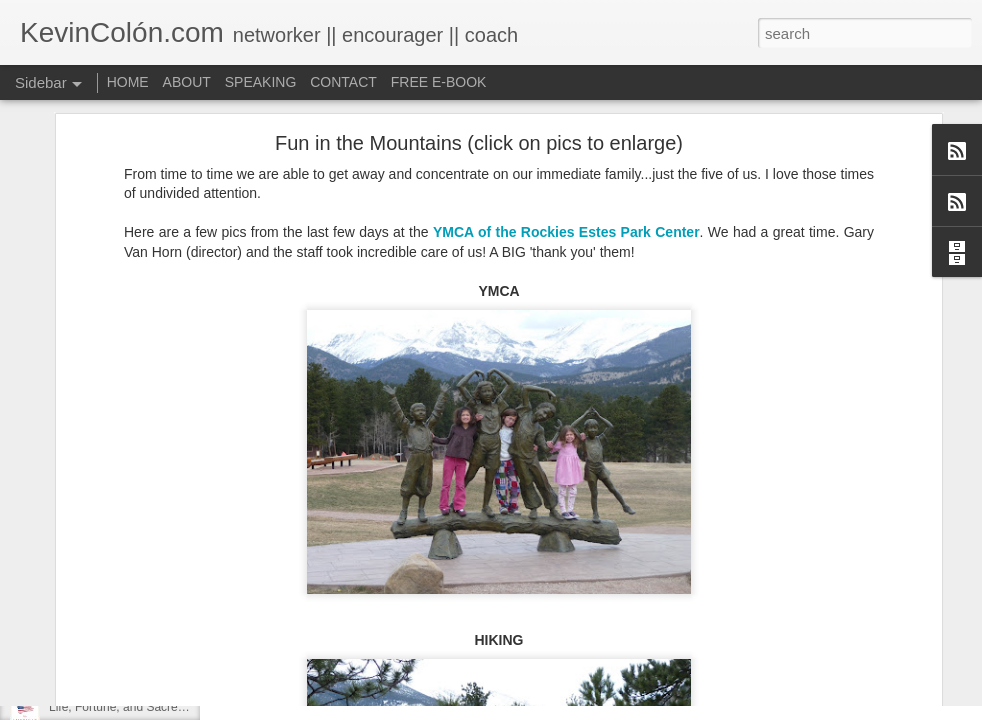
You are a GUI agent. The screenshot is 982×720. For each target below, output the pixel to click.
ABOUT (187, 82)
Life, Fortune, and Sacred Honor (134, 707)
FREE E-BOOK (439, 82)
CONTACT (343, 82)
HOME (128, 82)
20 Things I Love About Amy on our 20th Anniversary (188, 662)
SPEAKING (261, 82)
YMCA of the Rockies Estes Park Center (566, 125)
